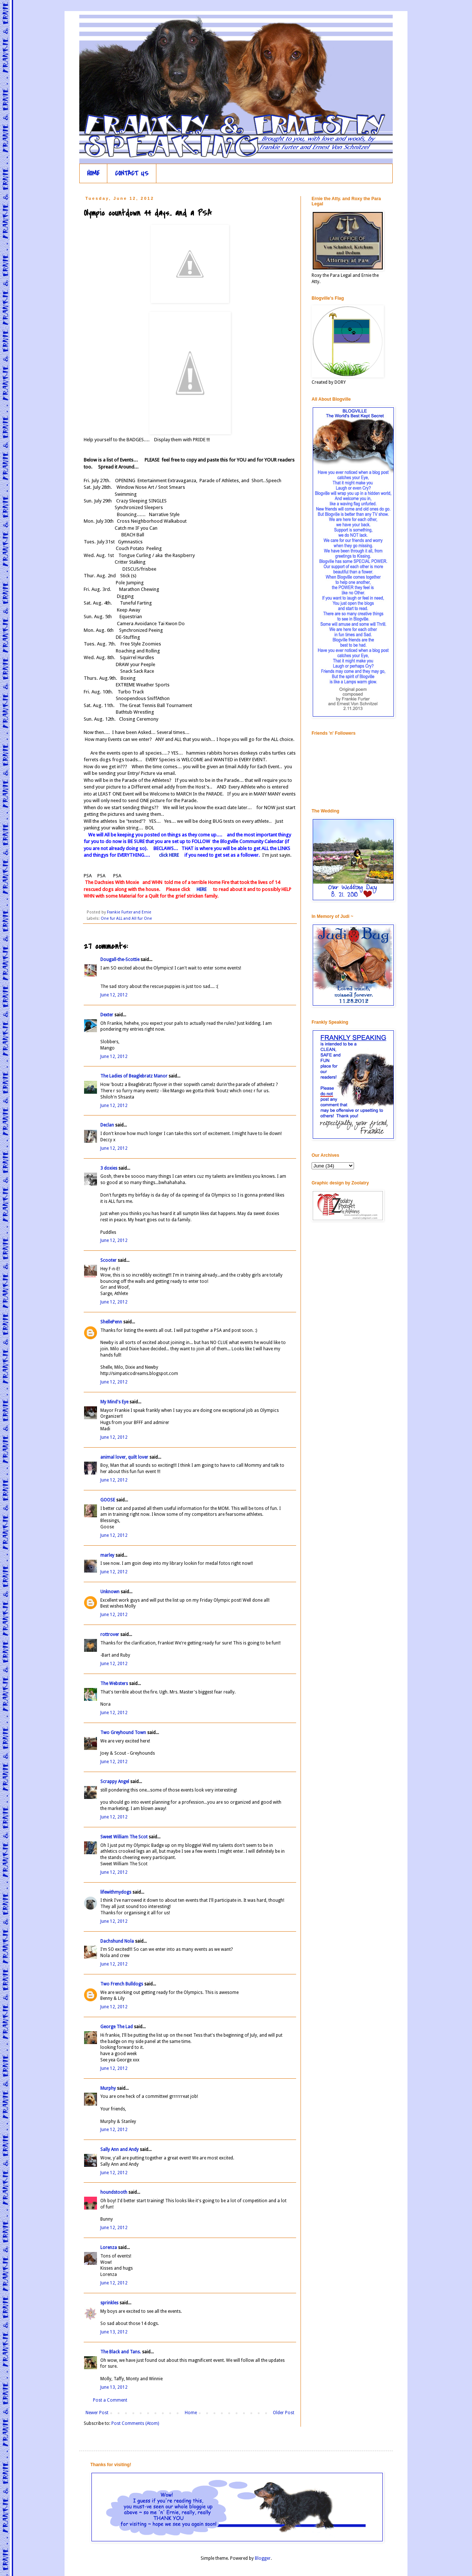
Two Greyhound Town (123, 1732)
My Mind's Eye (114, 1401)
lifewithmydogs (115, 1892)
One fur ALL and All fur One (126, 918)
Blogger (263, 2558)
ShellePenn (111, 1321)
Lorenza (108, 2247)
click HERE (168, 855)
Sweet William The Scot (124, 1836)
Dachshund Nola (117, 1941)
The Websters (114, 1683)
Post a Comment (110, 2400)
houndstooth (113, 2192)
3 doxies (108, 1168)
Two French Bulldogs (121, 1984)
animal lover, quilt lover (124, 1457)
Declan (107, 1125)
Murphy (108, 2088)
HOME (93, 173)
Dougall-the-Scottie (119, 959)
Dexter (106, 1014)
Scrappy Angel (114, 1781)
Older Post (283, 2412)
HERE (200, 889)
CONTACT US (132, 173)
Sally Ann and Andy (119, 2149)
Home (191, 2412)
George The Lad (116, 2026)
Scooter (108, 1260)
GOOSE (107, 1500)
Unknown (109, 1591)
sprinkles (109, 2302)
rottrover (109, 1634)
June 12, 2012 (114, 995)
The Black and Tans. (120, 2351)
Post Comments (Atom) (135, 2423)
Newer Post (97, 2412)
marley (107, 1555)
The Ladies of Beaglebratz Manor (133, 1076)
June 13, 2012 (114, 2332)
